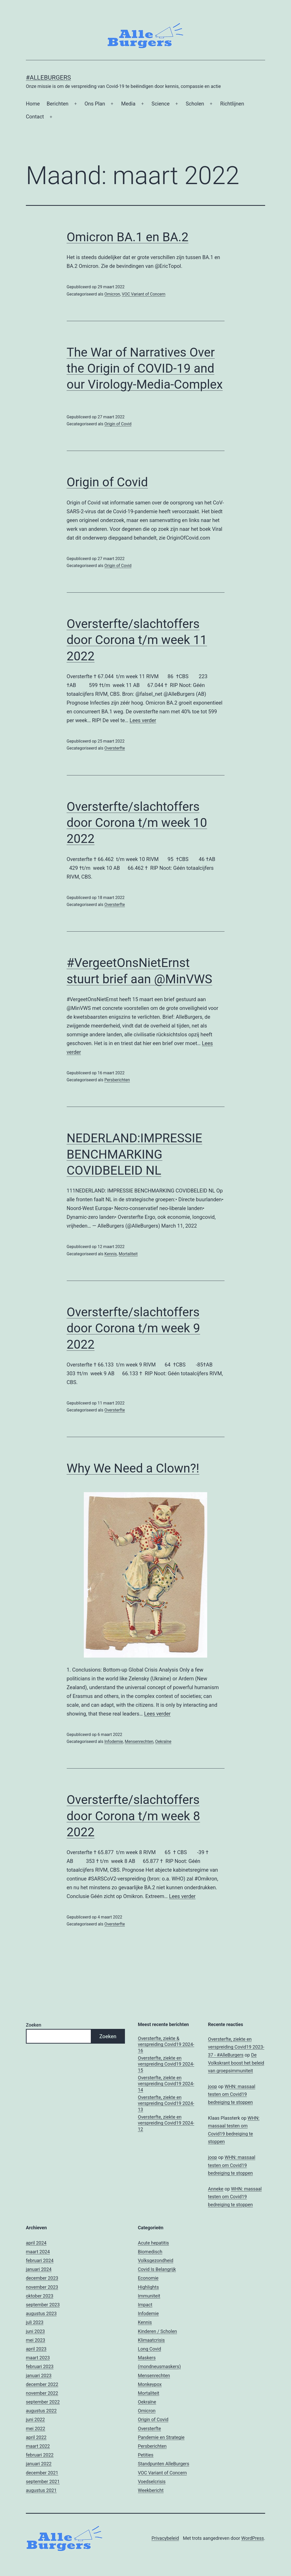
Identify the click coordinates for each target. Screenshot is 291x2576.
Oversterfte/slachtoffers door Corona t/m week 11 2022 (137, 639)
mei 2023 (35, 2340)
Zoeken (33, 2025)
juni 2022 (35, 2419)
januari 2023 (38, 2375)
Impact (145, 2304)
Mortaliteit (128, 1253)
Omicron (112, 294)
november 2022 (42, 2393)
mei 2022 (35, 2428)
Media (128, 104)
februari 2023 (40, 2366)
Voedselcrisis (152, 2481)
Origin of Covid (117, 423)
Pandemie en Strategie (161, 2437)
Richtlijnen (232, 104)
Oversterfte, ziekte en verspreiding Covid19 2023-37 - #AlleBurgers (236, 2047)
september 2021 (43, 2481)
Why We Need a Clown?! (133, 1468)
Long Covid (149, 2349)
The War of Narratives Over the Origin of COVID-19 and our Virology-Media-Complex (145, 368)
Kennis (110, 1253)
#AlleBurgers (48, 77)
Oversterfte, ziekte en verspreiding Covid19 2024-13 (166, 2103)
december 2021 (42, 2472)
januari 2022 (38, 2463)
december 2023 (42, 2278)
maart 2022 (38, 2446)
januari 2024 (38, 2269)
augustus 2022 (41, 2410)
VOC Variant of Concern (143, 294)
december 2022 (42, 2384)
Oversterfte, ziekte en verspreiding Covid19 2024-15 (166, 2064)
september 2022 (43, 2402)
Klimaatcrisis (151, 2340)
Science (161, 104)
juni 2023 (35, 2331)
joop (212, 2086)
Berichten (57, 104)
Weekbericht (150, 2490)
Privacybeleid (165, 2538)
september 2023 (43, 2304)
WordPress (252, 2538)
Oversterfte (114, 748)
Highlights (148, 2287)
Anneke (215, 2189)
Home (33, 104)
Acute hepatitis (153, 2243)
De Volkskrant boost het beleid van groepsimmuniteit (236, 2062)
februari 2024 (40, 2260)
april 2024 (36, 2243)
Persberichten (117, 1079)
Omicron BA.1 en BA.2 (128, 237)
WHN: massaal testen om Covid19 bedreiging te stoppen (231, 2094)
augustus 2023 (41, 2313)
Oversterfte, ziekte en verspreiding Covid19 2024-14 (166, 2083)
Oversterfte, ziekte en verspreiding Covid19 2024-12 (166, 2123)
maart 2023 (38, 2357)
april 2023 (36, 2349)
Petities (145, 2455)
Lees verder (143, 720)
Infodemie (113, 1741)
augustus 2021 (41, 2490)
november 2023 (42, 2287)
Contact (35, 117)
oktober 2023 (39, 2296)
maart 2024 (38, 2251)
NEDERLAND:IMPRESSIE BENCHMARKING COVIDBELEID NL (134, 1154)
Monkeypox (150, 2384)
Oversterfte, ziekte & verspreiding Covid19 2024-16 (166, 2044)
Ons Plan (95, 104)
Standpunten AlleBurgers (163, 2463)
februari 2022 (40, 2455)
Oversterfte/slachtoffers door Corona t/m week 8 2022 (133, 1815)
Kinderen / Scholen (157, 2331)
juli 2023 (34, 2322)
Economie (148, 2278)
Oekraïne (163, 1741)
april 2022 (36, 2437)
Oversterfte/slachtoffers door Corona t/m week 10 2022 (137, 822)
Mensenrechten (139, 1741)
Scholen (195, 104)
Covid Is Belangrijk (157, 2269)
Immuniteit (149, 2296)
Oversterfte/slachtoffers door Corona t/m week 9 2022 (133, 1328)
